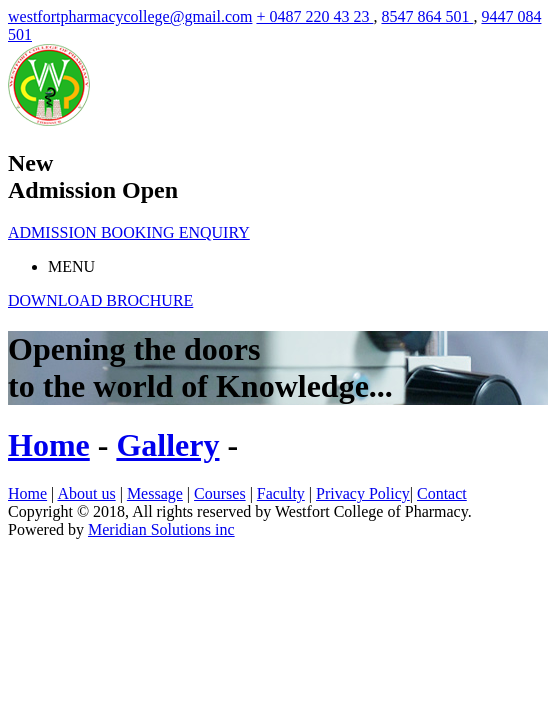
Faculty (281, 493)
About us (86, 493)
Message (155, 493)
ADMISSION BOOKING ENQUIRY (129, 232)
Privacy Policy (363, 493)
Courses (220, 493)
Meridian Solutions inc (161, 529)
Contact (442, 493)
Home (27, 493)
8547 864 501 (427, 16)
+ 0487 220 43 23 (314, 16)
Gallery (167, 445)
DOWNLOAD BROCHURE (100, 300)
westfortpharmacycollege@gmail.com (130, 16)
